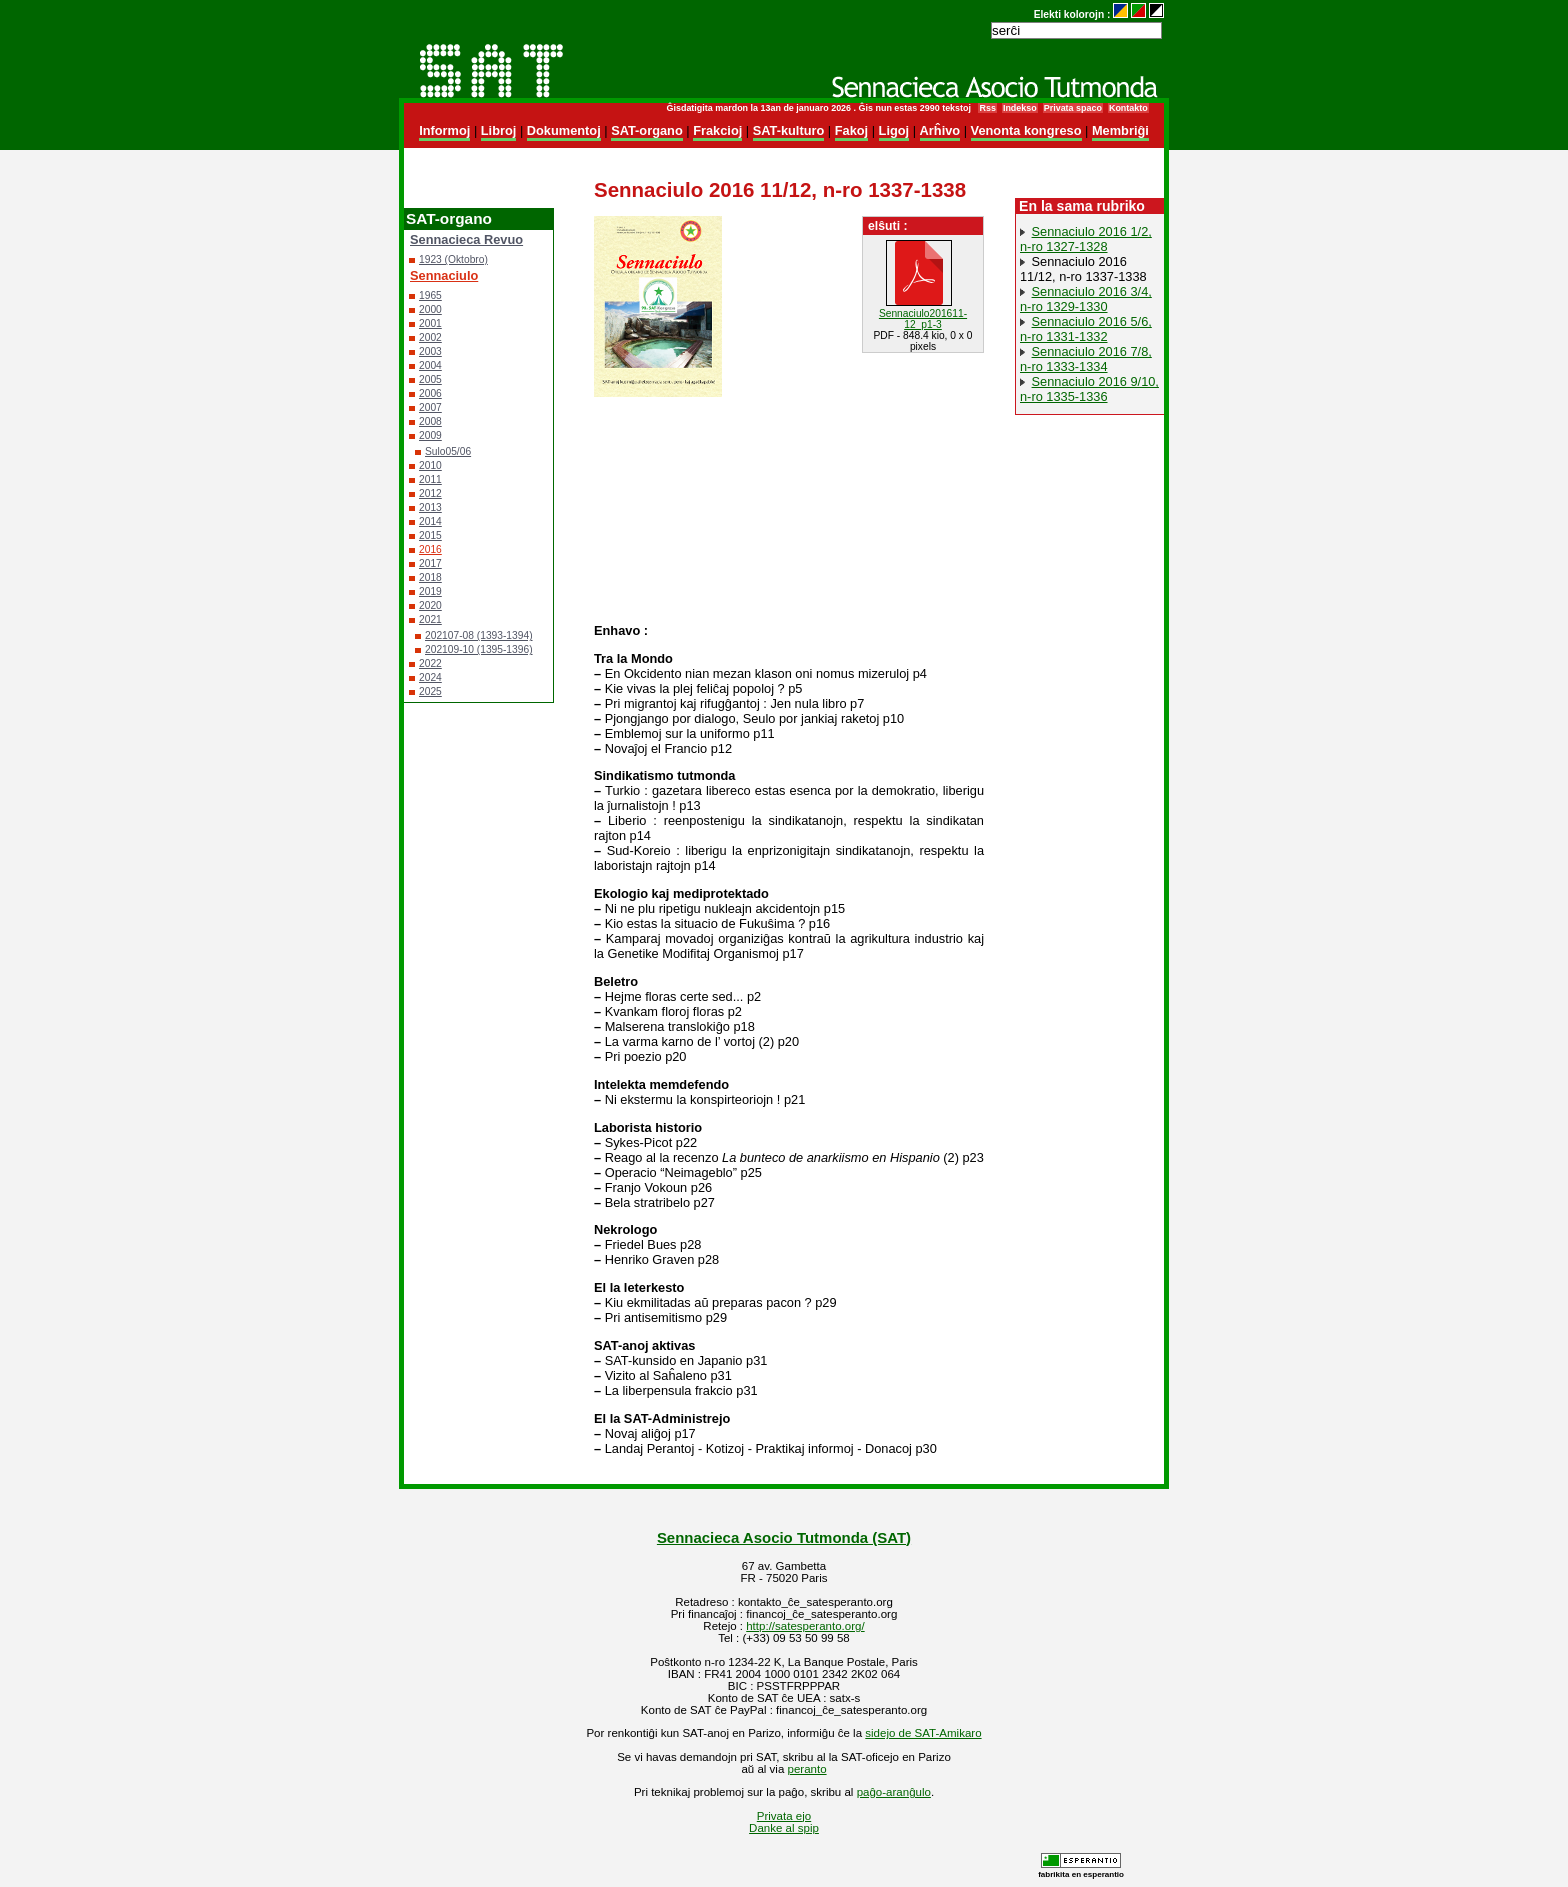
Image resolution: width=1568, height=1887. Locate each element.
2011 (430, 479)
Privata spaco (1073, 108)
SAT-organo (647, 130)
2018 (430, 577)
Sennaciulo (444, 275)
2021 (430, 619)
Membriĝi (1120, 130)
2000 (430, 309)
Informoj (444, 130)
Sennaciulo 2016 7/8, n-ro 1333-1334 (1086, 359)
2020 (430, 605)
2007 (430, 407)
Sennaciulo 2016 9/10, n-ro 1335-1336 (1089, 389)
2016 (430, 549)
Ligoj (894, 130)
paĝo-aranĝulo (894, 1792)
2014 (430, 521)
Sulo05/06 (448, 451)
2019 (430, 591)
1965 (430, 295)
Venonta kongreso (1026, 130)
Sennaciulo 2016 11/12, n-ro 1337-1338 (1083, 269)
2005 (430, 379)
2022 (430, 663)
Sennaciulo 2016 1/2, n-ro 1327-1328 (1086, 239)
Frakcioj (717, 130)
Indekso (1020, 108)
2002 (430, 337)
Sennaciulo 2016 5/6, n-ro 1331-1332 (1086, 329)
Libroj (499, 130)
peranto (807, 1769)
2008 (430, 421)
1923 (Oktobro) (453, 259)
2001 (430, 323)
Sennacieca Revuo (466, 239)
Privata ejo (784, 1816)
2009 (430, 435)
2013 (430, 507)
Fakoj (851, 130)
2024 (430, 677)
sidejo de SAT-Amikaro (923, 1733)
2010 (430, 465)
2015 (430, 535)
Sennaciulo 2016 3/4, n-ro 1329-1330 (1086, 299)
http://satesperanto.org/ (805, 1626)
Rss (987, 108)
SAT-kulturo (789, 130)
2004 (430, 365)
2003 (430, 351)
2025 (430, 691)
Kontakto (1128, 108)
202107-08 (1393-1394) (479, 635)
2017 (430, 563)
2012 (430, 493)
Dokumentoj (564, 130)
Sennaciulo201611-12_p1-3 (923, 319)
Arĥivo (940, 130)
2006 (430, 393)
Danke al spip (784, 1828)
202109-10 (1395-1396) (479, 649)
